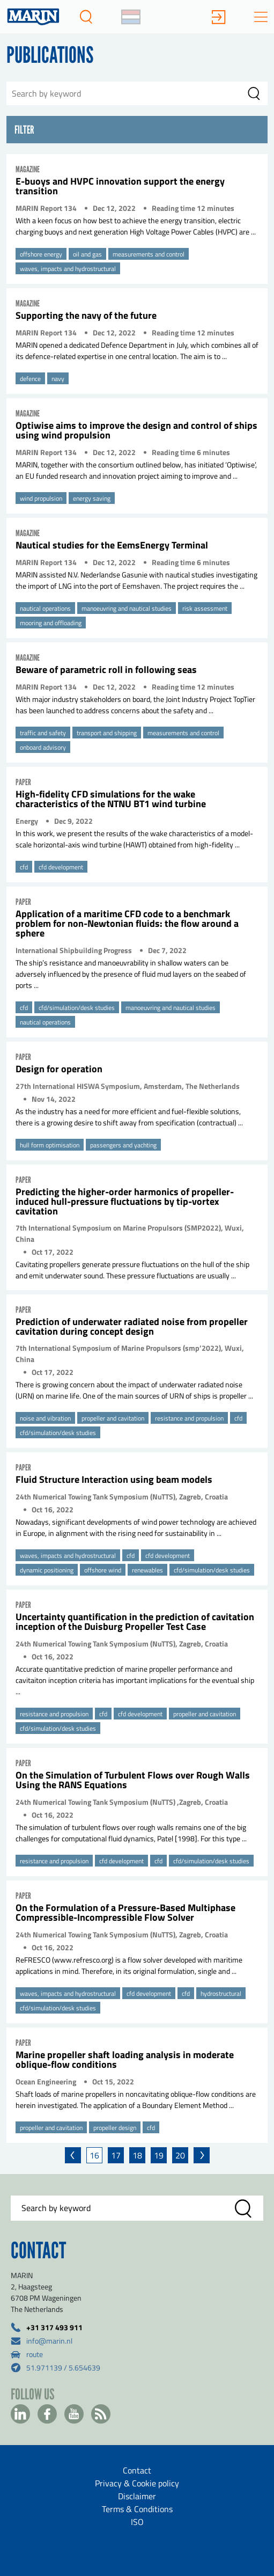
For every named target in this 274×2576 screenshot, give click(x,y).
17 (116, 2155)
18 (137, 2155)
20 (180, 2155)
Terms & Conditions (137, 2509)
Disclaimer (137, 2496)
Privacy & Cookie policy (137, 2483)
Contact (137, 2470)
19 (159, 2155)
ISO (137, 2522)
